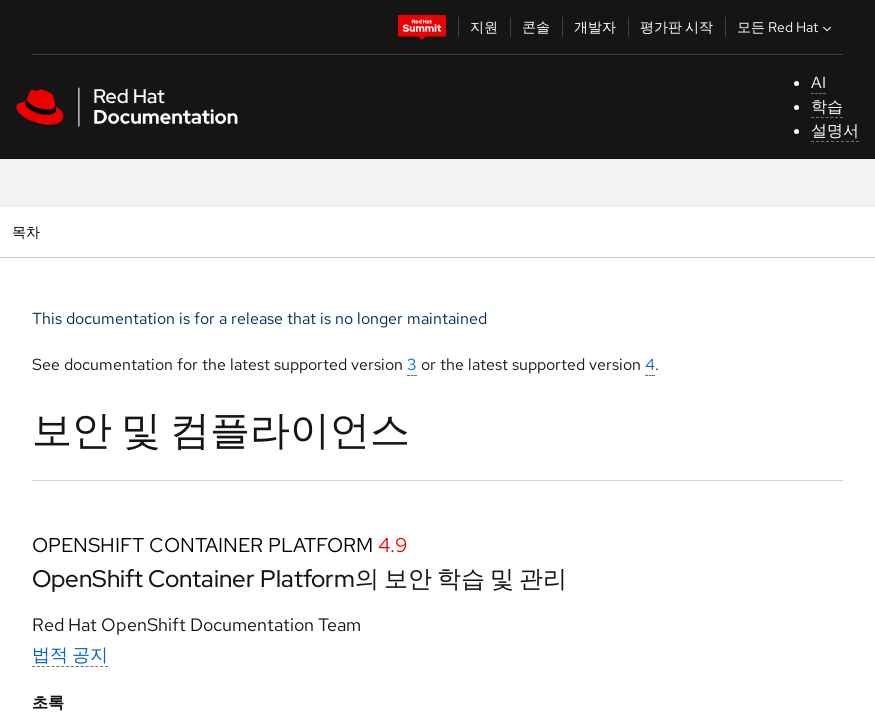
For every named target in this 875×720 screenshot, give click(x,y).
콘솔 (536, 27)
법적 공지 (70, 654)
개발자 (595, 27)
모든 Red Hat (786, 27)
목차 (28, 231)
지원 (484, 27)
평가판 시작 (676, 27)
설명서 (835, 130)
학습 (827, 106)
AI (818, 82)
